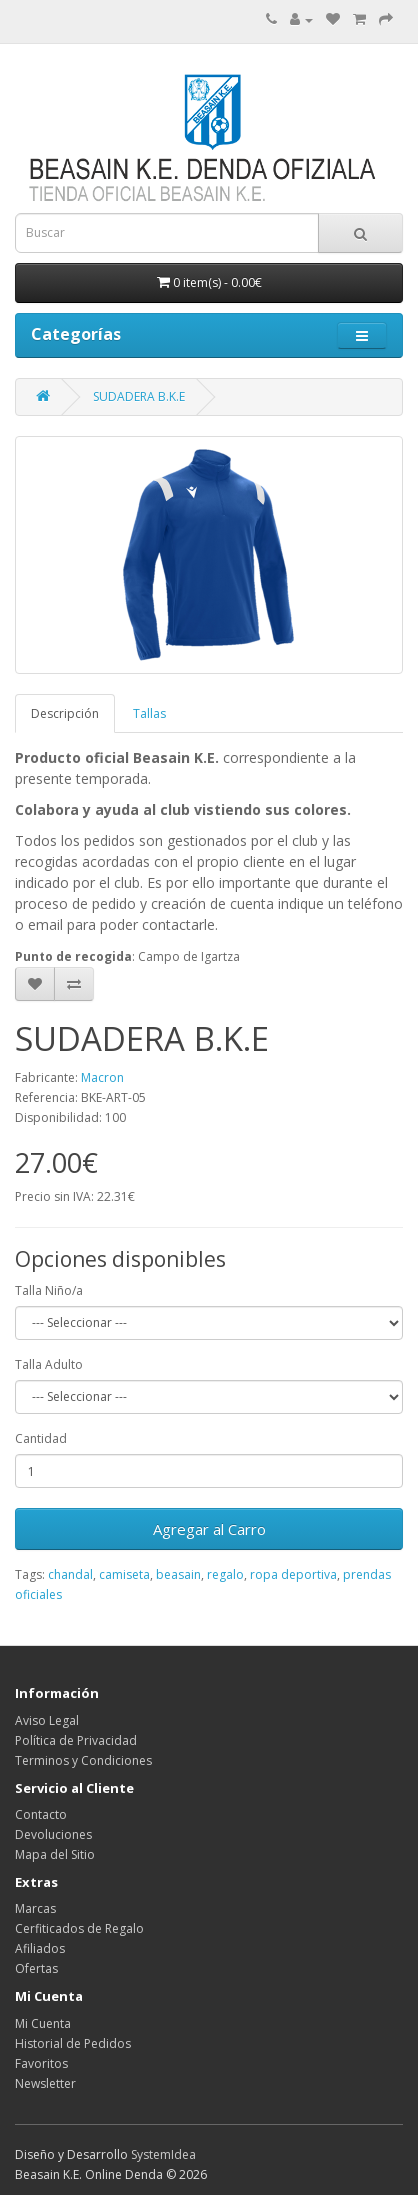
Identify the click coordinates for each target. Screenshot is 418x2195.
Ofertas (36, 1968)
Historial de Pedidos (73, 2043)
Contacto (41, 1814)
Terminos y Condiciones (83, 1760)
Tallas (149, 713)
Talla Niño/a (49, 1290)
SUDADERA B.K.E (139, 396)
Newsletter (45, 2083)
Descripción (65, 713)
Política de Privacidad (76, 1740)
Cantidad (41, 1438)
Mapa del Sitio (55, 1854)
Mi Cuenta (43, 2023)
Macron (102, 1077)
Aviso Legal (47, 1720)
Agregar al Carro (209, 1529)
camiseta (124, 1574)
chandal (70, 1574)
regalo (225, 1574)
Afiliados (40, 1948)
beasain (178, 1574)
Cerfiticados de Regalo (79, 1928)
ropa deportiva (293, 1574)
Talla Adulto (49, 1364)
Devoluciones (53, 1834)
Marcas (35, 1908)
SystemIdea (163, 2154)
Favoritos (41, 2063)
